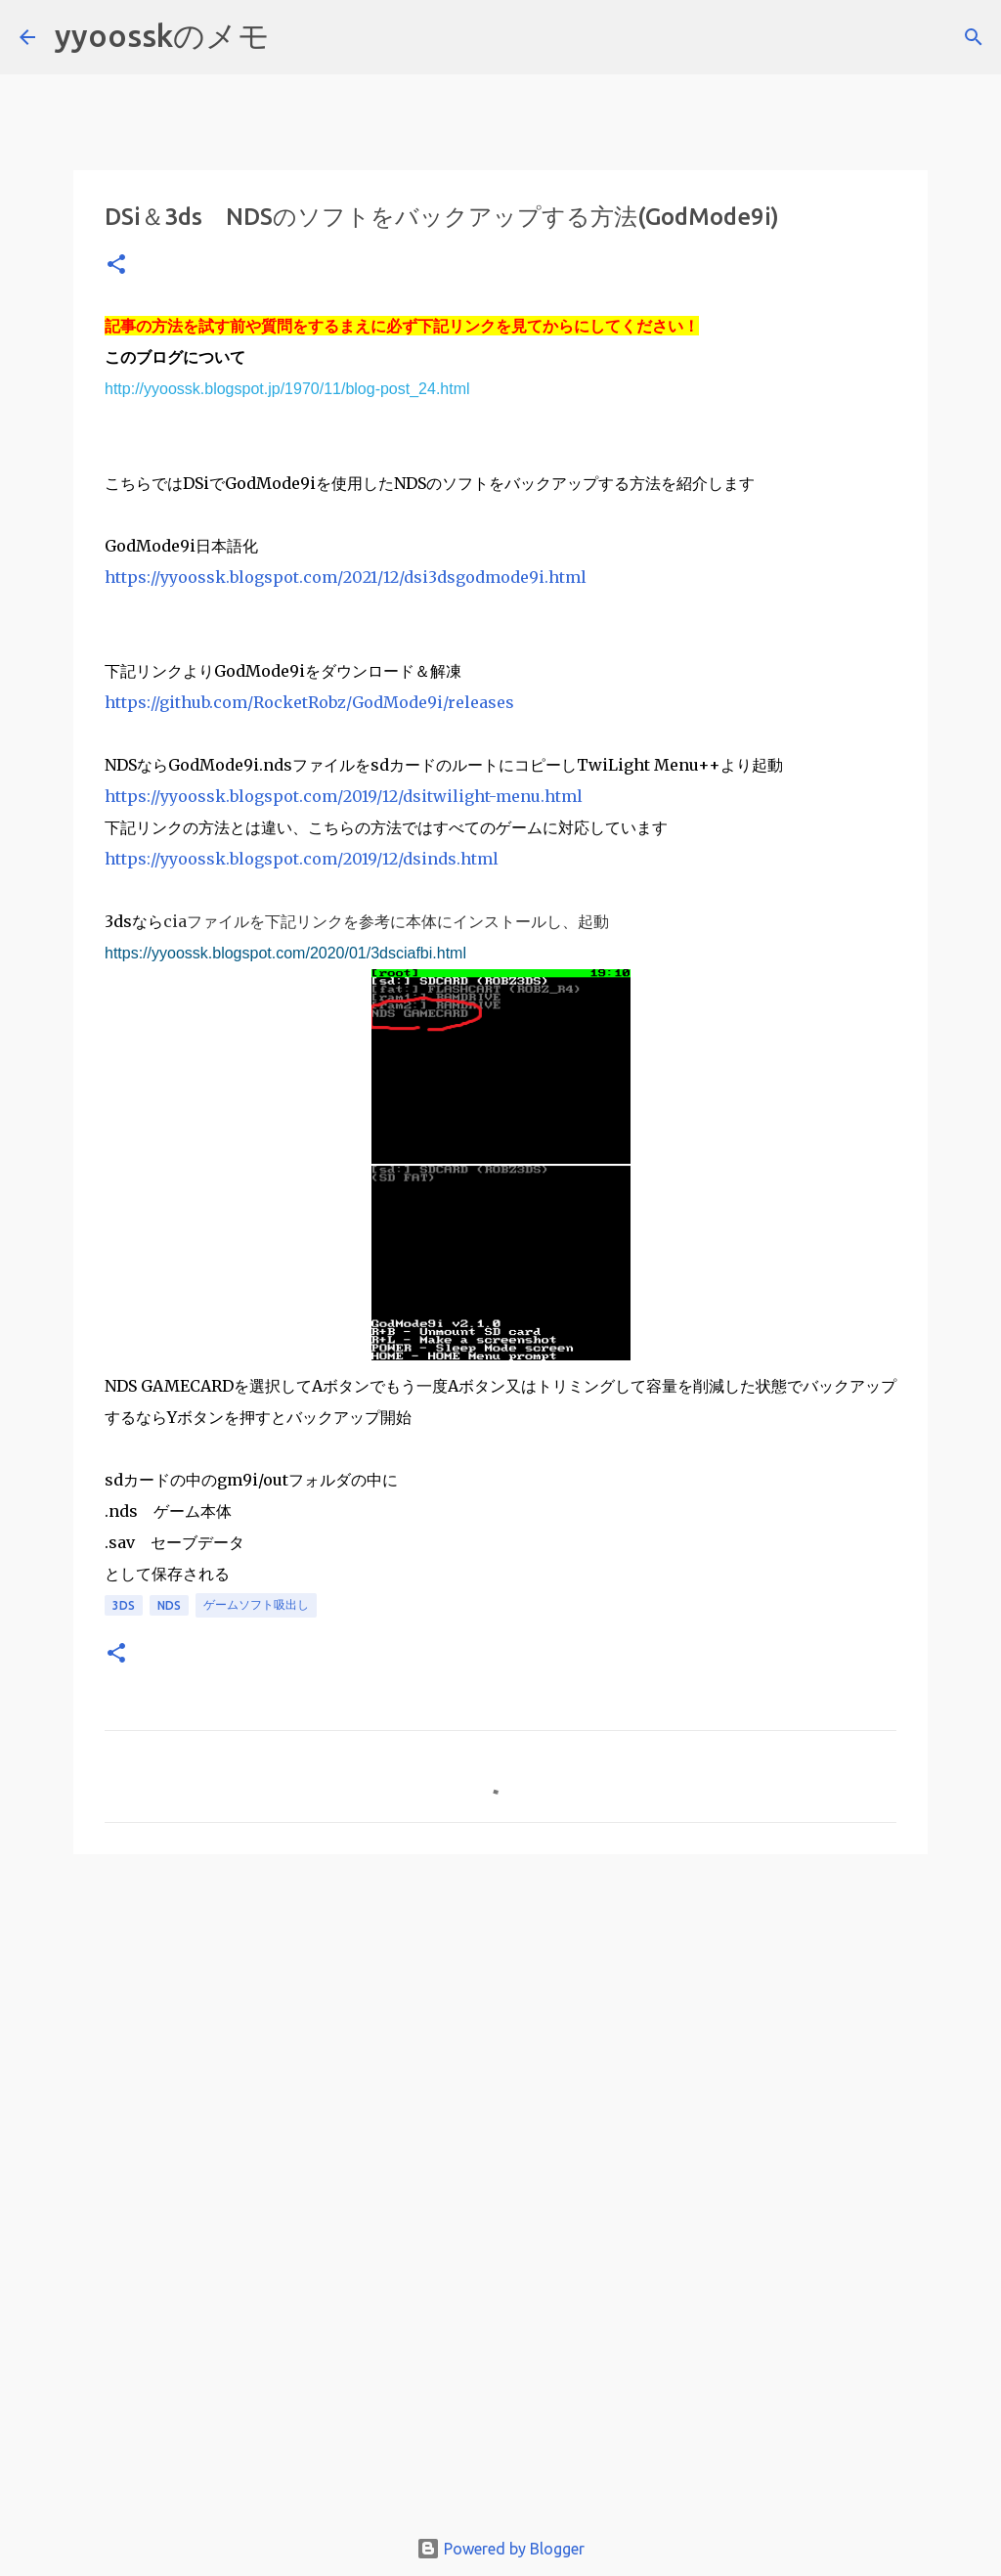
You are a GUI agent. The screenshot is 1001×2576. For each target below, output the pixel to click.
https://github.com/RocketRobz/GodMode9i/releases (309, 702)
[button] (116, 265)
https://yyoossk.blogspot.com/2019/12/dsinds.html (302, 858)
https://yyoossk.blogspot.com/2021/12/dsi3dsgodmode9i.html (346, 577)
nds (169, 1605)
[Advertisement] (500, 2020)
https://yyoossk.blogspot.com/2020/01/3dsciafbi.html (285, 953)
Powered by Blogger (500, 2548)
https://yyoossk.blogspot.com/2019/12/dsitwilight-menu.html (344, 796)
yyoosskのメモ (162, 35)
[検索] (297, 37)
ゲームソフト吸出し (256, 1604)
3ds (123, 1605)
